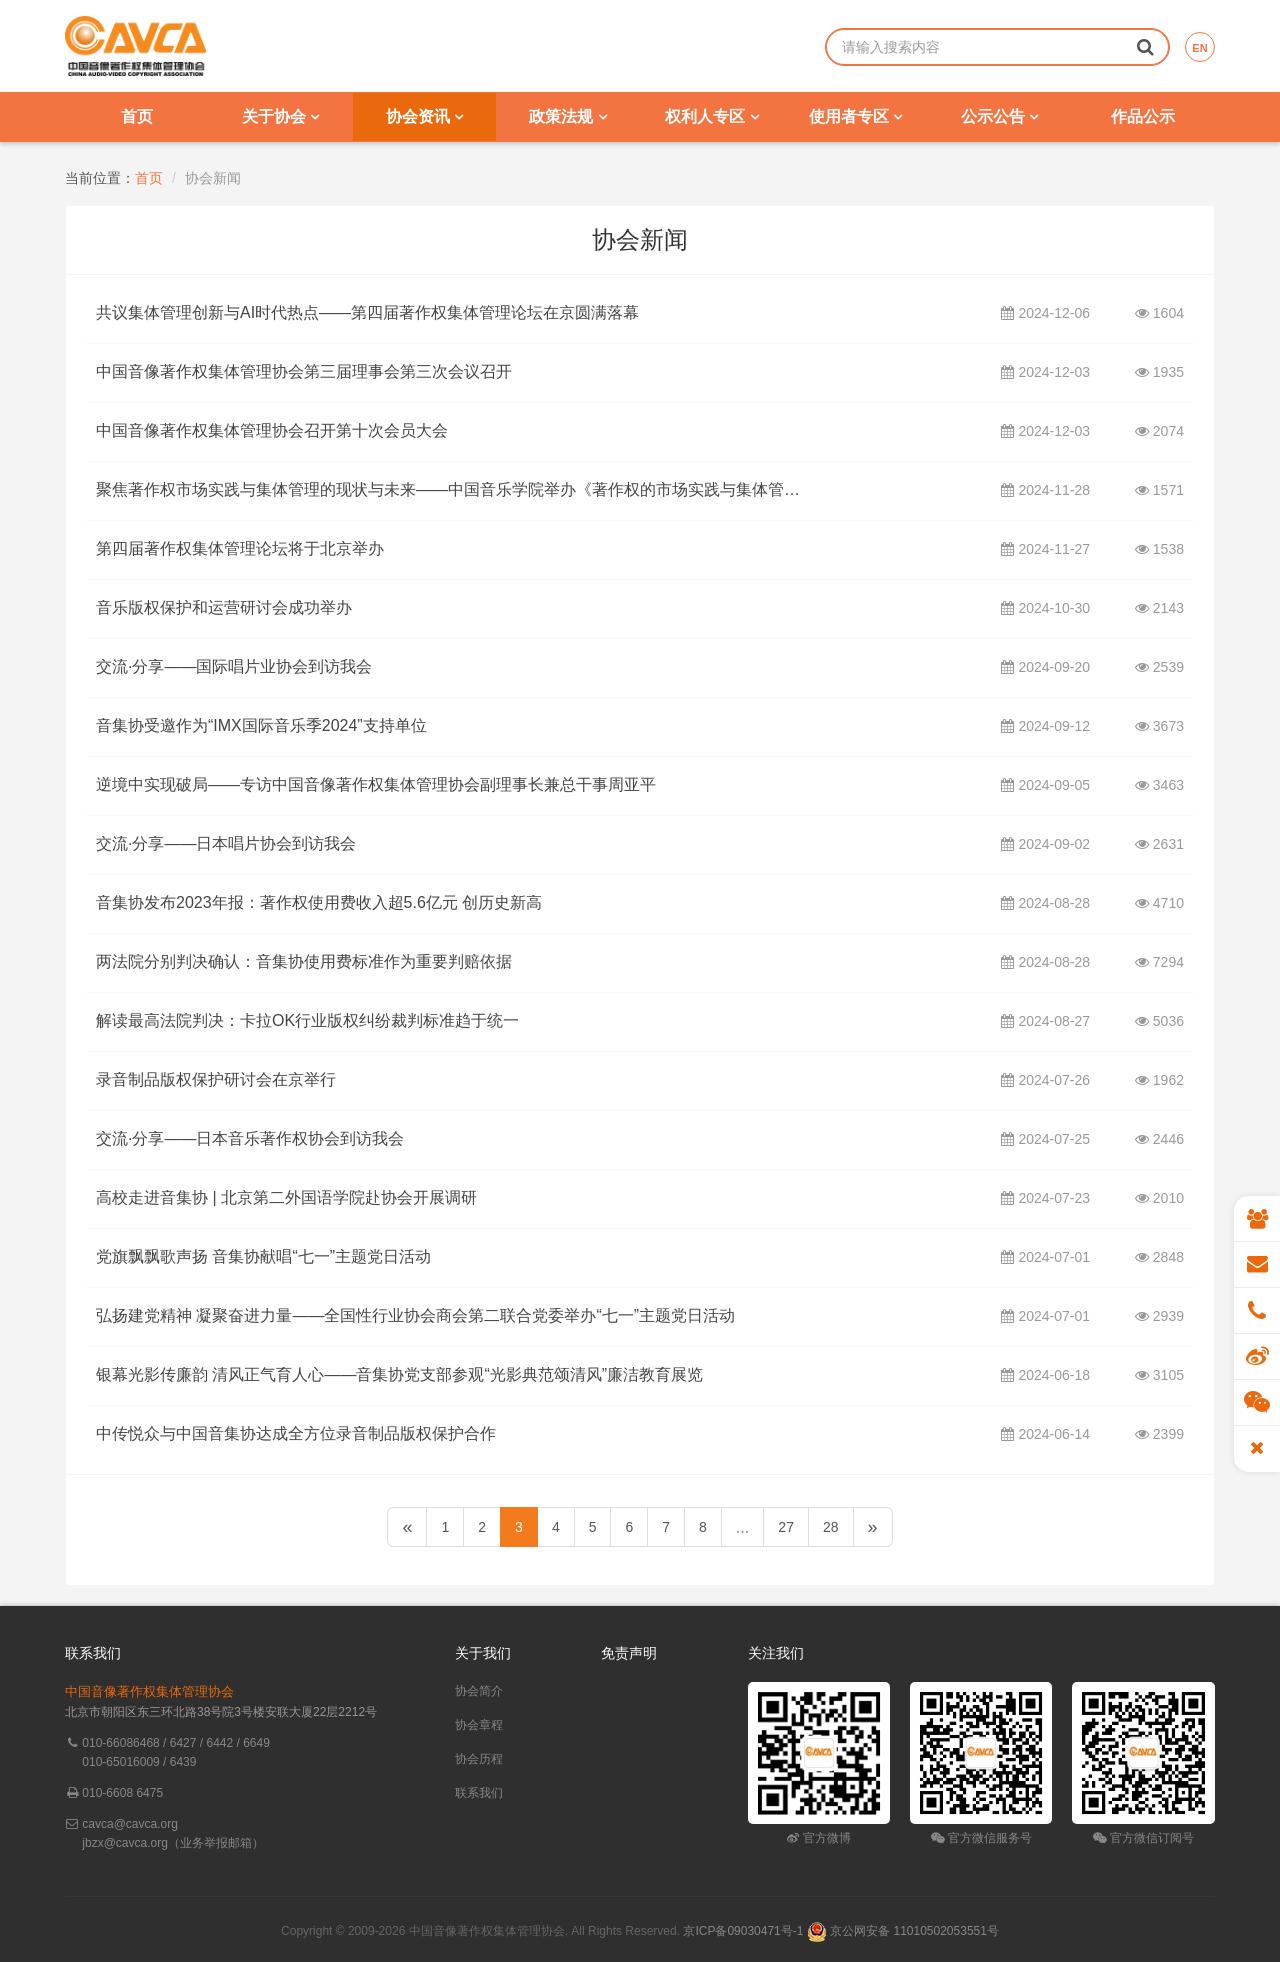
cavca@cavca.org (130, 1824)
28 (831, 1527)
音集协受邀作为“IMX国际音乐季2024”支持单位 (261, 726)
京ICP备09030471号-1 (743, 1931)
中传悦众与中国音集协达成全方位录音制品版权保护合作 (296, 1434)
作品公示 (1143, 116)
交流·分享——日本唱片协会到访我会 (226, 844)
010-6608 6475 (122, 1793)
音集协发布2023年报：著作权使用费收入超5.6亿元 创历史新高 (319, 903)
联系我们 (479, 1793)
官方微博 (818, 1838)
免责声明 (629, 1653)
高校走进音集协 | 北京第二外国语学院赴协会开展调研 (286, 1198)
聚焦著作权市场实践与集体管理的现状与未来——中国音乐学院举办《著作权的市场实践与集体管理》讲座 (455, 490)
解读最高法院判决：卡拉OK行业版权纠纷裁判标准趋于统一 (307, 1021)
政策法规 (567, 116)
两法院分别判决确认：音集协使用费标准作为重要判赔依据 (304, 962)
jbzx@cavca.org (125, 1843)
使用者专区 (855, 116)
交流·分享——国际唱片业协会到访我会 (234, 667)
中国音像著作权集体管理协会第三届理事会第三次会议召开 (304, 372)
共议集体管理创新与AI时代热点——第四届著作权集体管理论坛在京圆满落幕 (367, 313)
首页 (137, 116)
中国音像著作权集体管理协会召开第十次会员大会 (272, 431)
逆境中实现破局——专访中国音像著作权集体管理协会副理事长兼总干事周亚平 (376, 785)
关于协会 (280, 116)
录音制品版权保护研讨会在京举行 (216, 1080)
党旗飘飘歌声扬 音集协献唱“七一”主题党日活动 (263, 1257)
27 (786, 1527)
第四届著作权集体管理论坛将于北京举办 (240, 549)
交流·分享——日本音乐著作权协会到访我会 (250, 1139)
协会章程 (479, 1725)
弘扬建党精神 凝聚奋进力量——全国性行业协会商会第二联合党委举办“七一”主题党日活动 (415, 1316)
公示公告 (999, 116)
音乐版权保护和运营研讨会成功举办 (224, 608)
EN (1199, 48)
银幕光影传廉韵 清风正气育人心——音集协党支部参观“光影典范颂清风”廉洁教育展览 (399, 1375)
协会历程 (479, 1759)
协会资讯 (424, 116)
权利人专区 (711, 116)
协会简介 (479, 1691)
